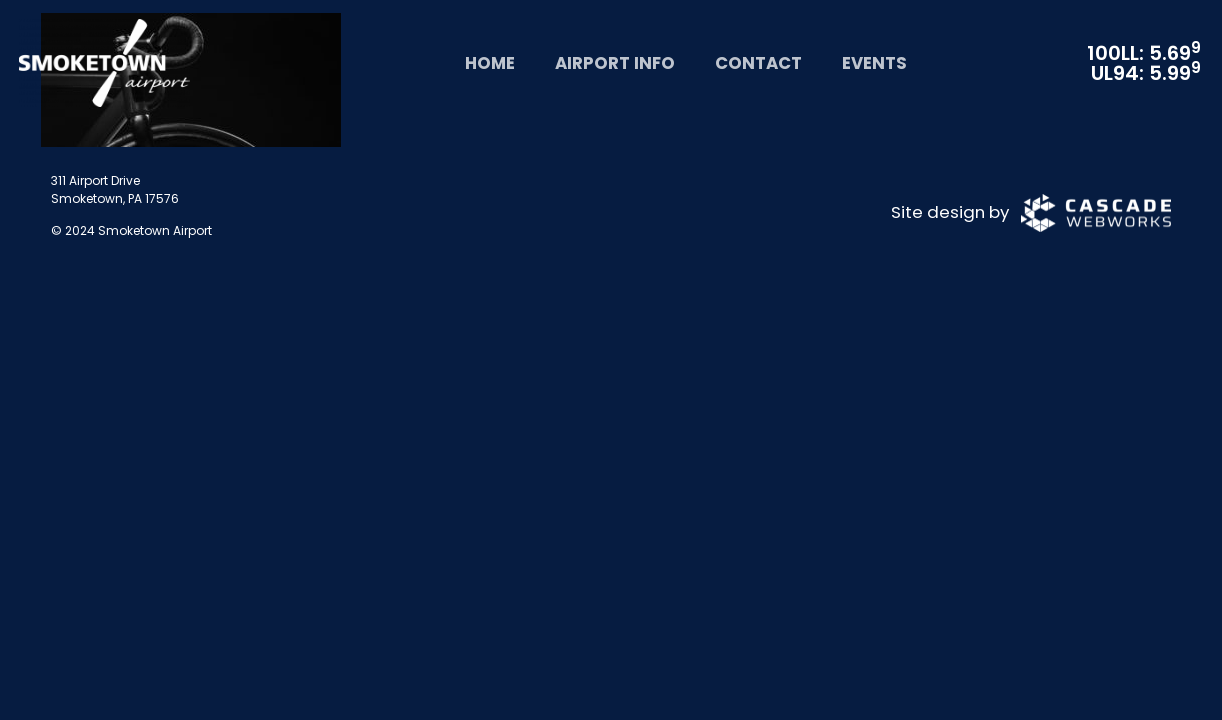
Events (874, 63)
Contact (758, 63)
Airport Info (615, 63)
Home (490, 63)
